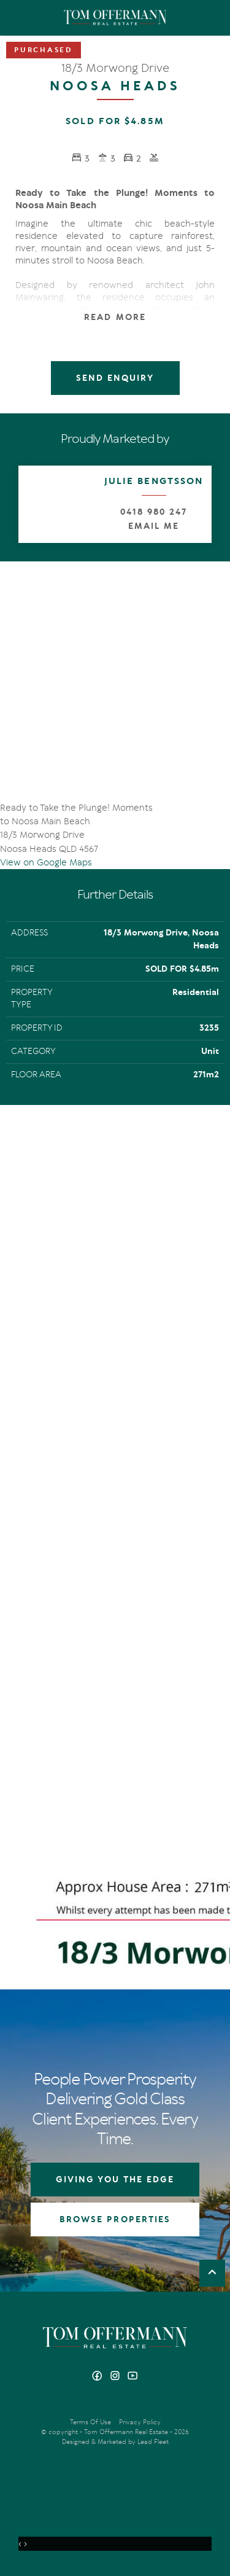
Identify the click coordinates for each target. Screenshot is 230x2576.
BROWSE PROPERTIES (115, 2219)
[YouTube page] (133, 2376)
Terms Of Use (90, 2422)
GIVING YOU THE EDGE (115, 2179)
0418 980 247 (153, 512)
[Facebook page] (98, 2376)
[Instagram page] (116, 2376)
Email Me (153, 526)
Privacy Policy (140, 2422)
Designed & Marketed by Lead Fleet (115, 2442)
